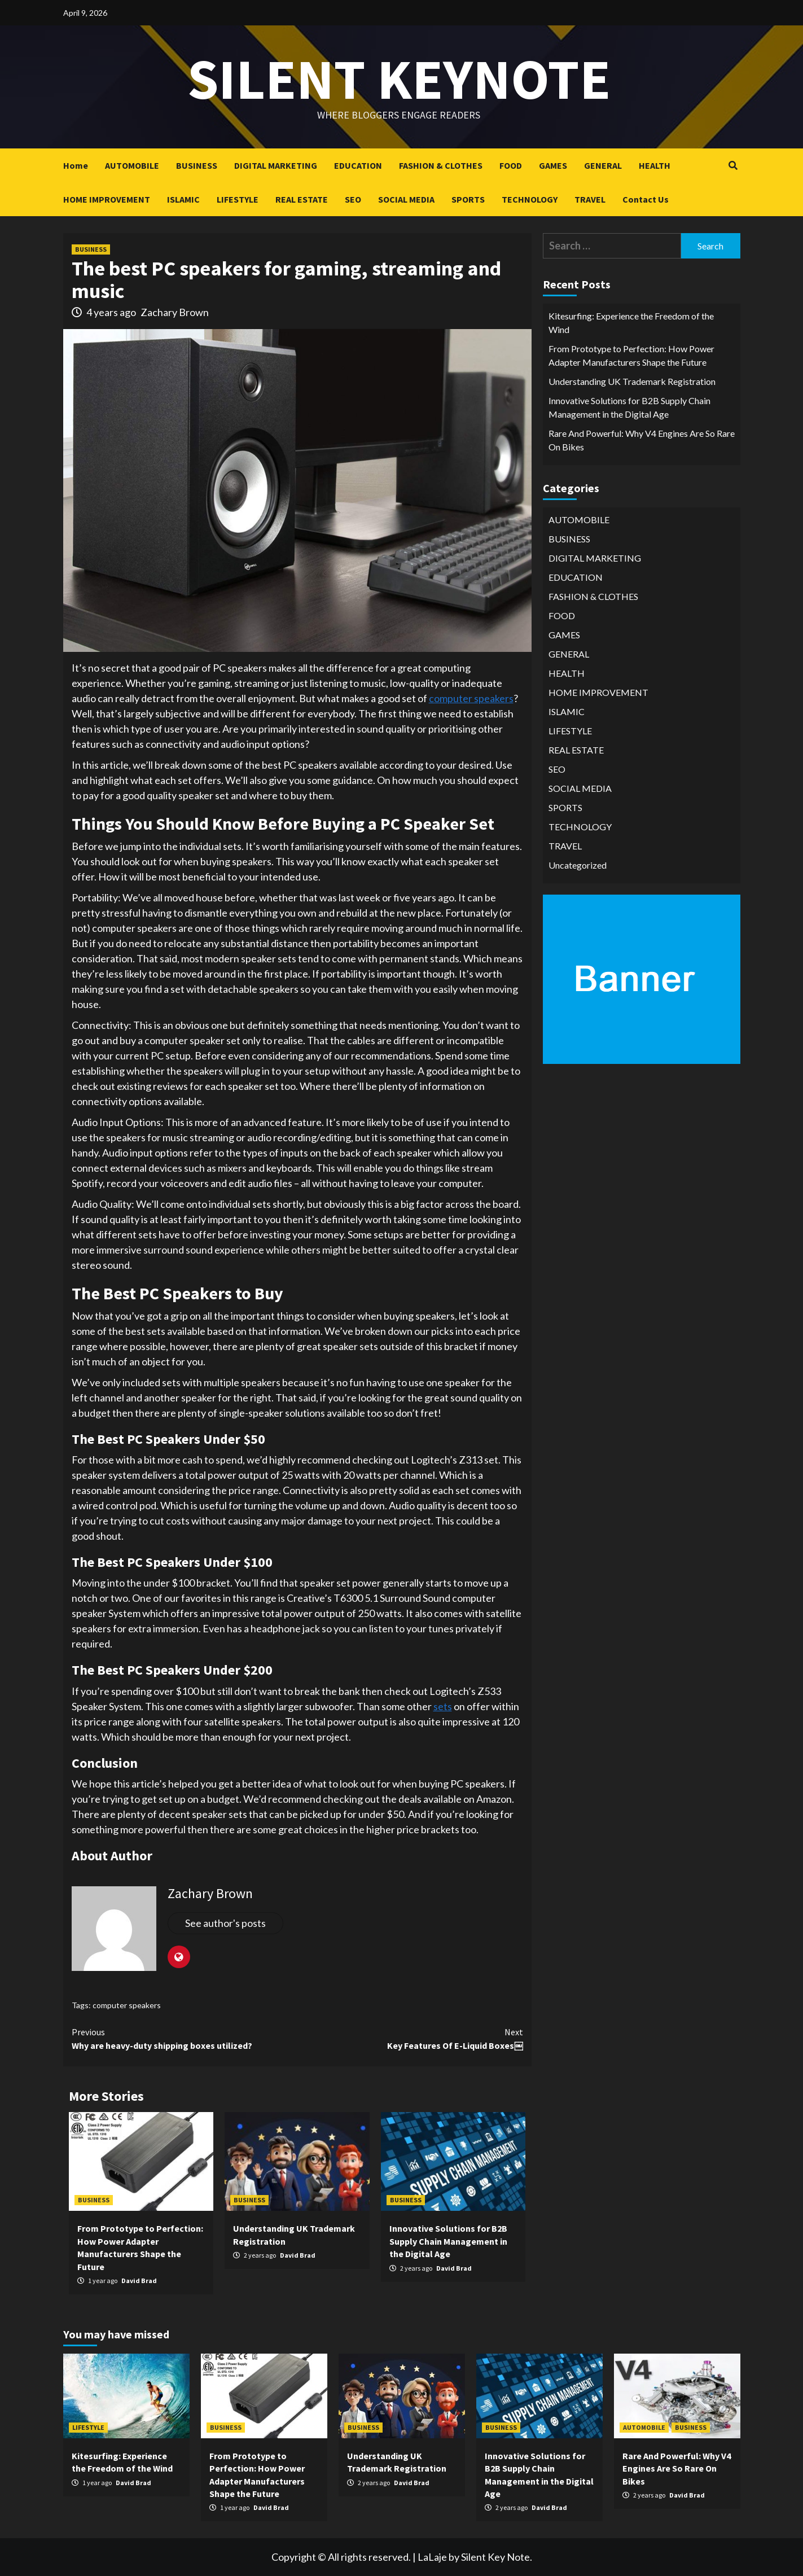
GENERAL (603, 165)
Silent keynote (399, 78)
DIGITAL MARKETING (275, 165)
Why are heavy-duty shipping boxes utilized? (184, 2038)
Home (75, 165)
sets (442, 1706)
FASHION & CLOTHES (440, 165)
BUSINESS (196, 165)
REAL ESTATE (301, 199)
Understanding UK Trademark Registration (632, 381)
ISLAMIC (183, 199)
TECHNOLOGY (530, 199)
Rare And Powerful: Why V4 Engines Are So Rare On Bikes (642, 440)
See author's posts (225, 1923)
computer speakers (471, 698)
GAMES (553, 165)
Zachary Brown (175, 312)
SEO (353, 199)
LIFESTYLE (237, 199)
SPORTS (468, 199)
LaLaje (432, 2557)
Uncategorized (578, 865)
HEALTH (654, 165)
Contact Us (645, 199)
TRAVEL (589, 199)
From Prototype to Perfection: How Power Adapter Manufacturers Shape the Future (631, 355)
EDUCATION (358, 165)
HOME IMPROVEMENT (106, 199)
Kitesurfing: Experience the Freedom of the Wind (631, 322)
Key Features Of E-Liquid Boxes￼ (410, 2038)
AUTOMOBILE (132, 165)
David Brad (139, 2280)
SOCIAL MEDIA (406, 199)
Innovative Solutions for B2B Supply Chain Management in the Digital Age (448, 2241)
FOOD (510, 165)
